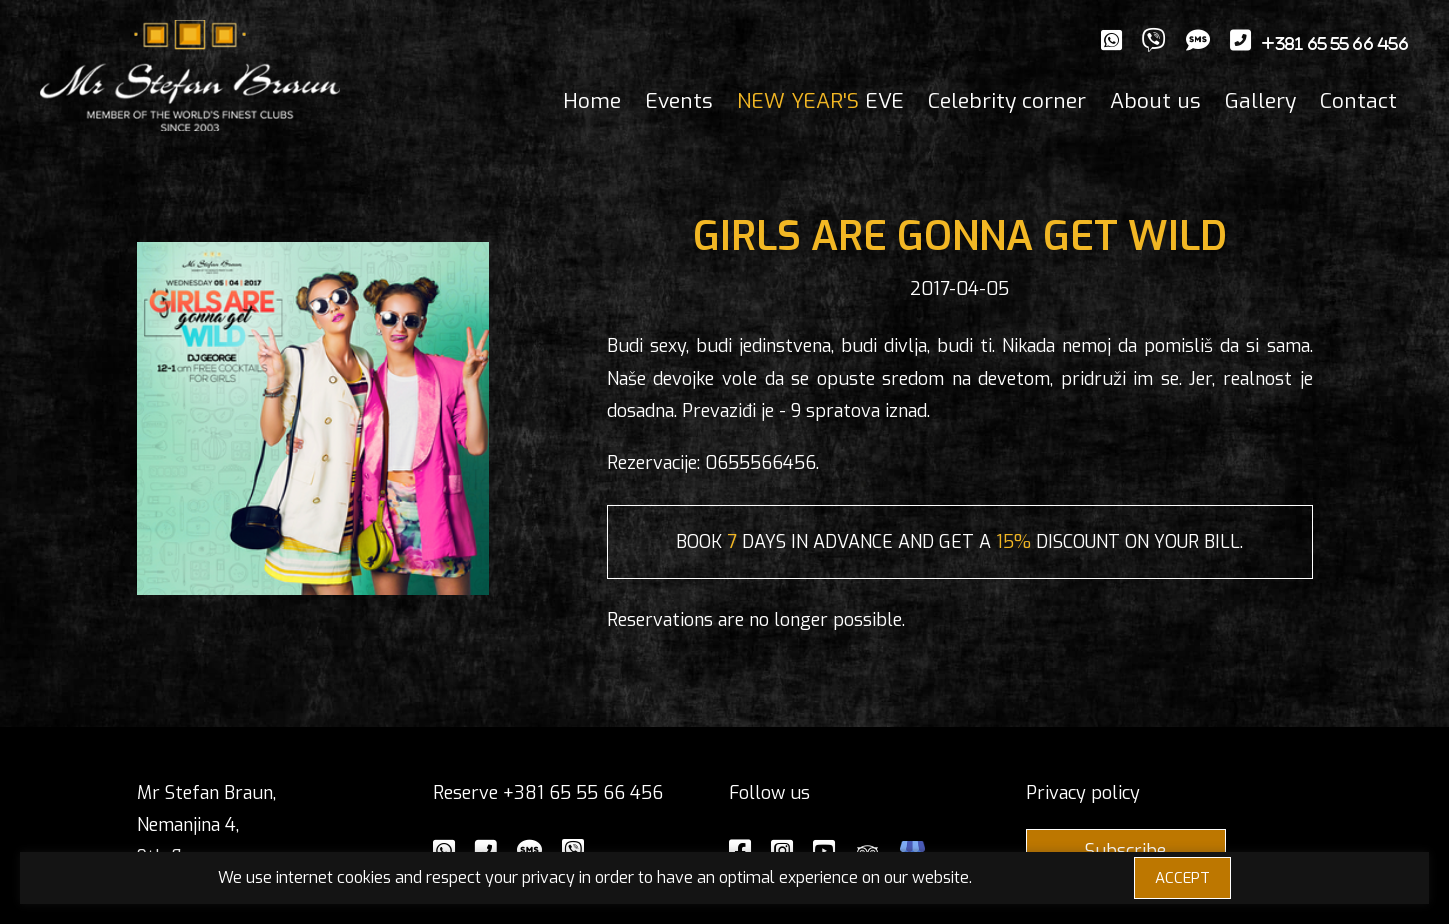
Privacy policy (1083, 793)
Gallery (1260, 101)
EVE (820, 101)
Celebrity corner (1007, 101)
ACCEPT (1182, 878)
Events (679, 101)
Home (592, 101)
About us (1155, 101)
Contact (1358, 101)
